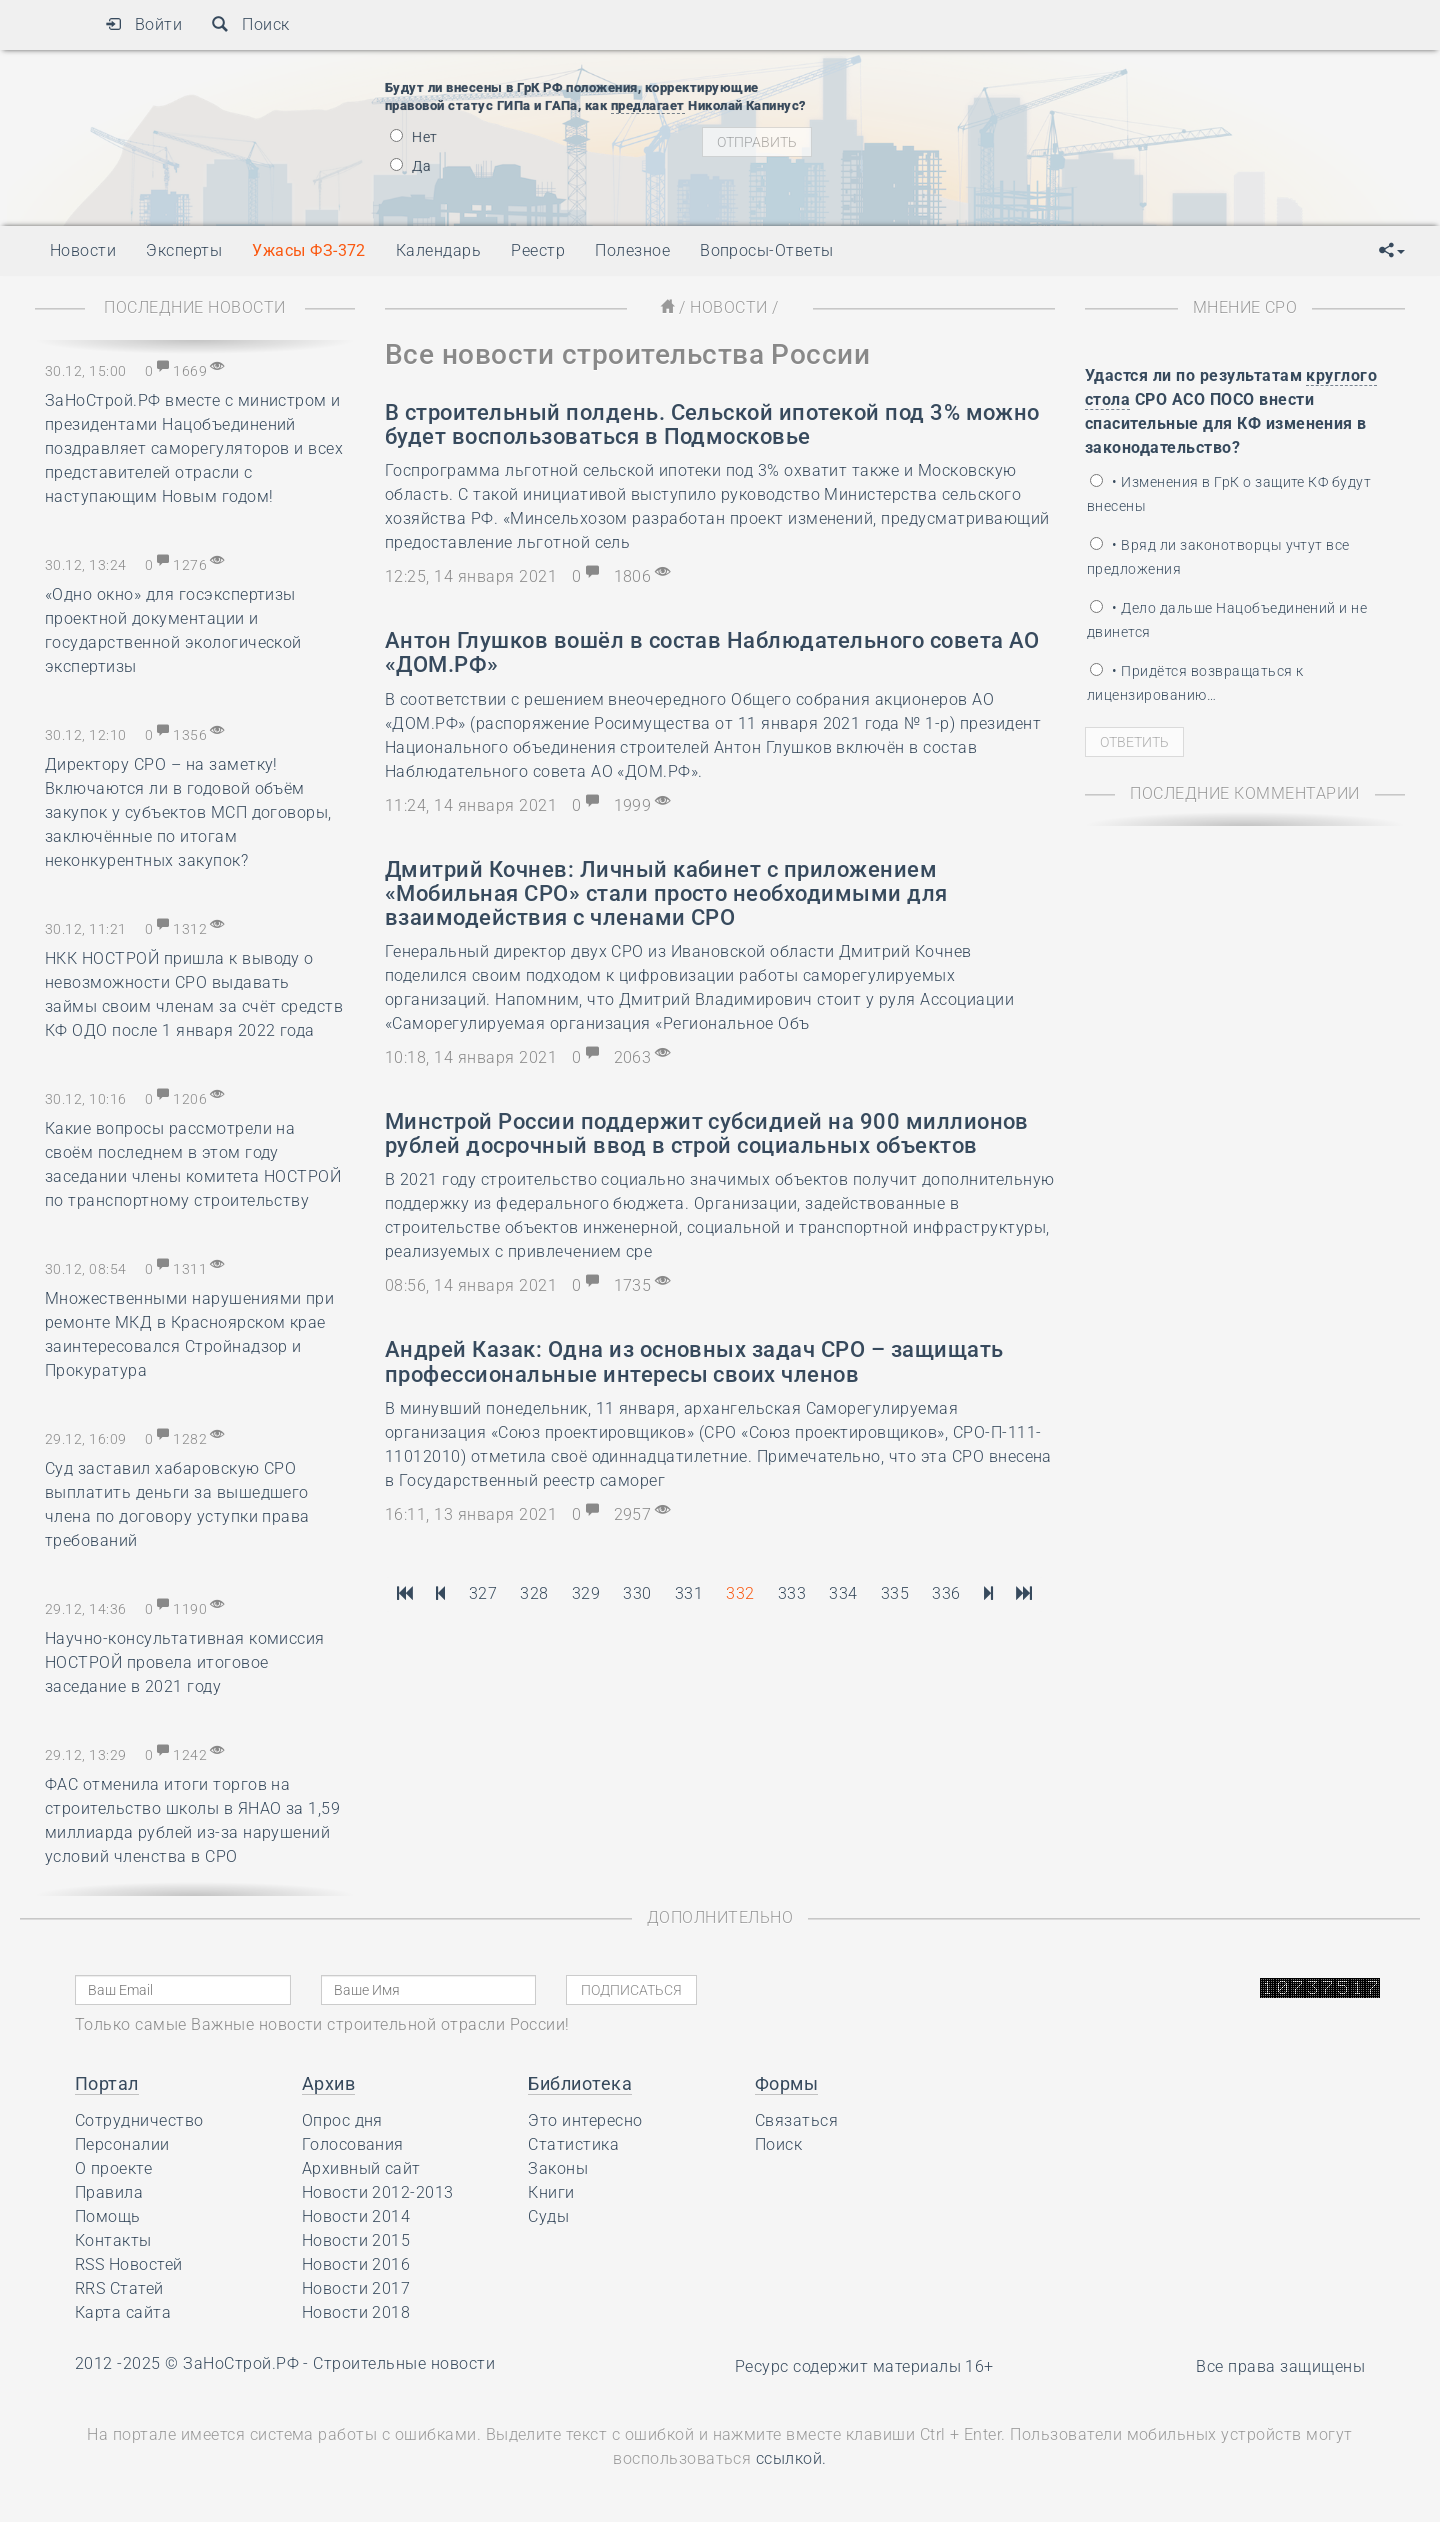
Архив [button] (328, 2083)
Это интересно (585, 2120)
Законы (558, 2168)
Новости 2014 (356, 2216)
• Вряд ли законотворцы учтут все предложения (1218, 557)
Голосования (353, 2144)
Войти (143, 24)
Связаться (796, 2120)
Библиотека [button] (580, 2083)
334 (843, 1593)
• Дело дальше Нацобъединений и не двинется (1227, 620)
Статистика (573, 2144)
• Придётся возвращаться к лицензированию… (1195, 683)
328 (534, 1593)
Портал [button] (107, 2083)
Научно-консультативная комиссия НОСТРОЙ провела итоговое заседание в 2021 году (185, 1662)
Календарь (438, 250)
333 (792, 1593)
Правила (109, 2192)
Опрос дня (342, 2120)
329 (586, 1593)
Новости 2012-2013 (378, 2192)
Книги (551, 2192)
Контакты (113, 2240)
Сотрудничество (139, 2120)
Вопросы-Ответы (767, 250)
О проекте (113, 2168)
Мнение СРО (1245, 307)
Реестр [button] (538, 250)
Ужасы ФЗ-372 (309, 250)
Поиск (250, 24)
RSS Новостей (129, 2264)
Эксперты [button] (184, 250)
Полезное (632, 250)
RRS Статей (119, 2288)
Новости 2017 (356, 2288)
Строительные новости (404, 2363)
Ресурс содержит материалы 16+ (864, 2366)
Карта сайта (123, 2312)
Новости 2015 (356, 2240)
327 (483, 1593)
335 (895, 1593)
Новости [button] (83, 250)
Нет (414, 137)
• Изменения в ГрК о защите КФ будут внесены (1229, 494)
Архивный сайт (361, 2168)
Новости (728, 307)
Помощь (108, 2216)
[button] (1392, 251)
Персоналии (122, 2144)
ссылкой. (791, 2458)
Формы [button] (786, 2083)
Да (410, 166)
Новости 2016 (356, 2264)
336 (946, 1593)
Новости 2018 (356, 2312)
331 (689, 1593)
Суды (548, 2216)
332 (740, 1593)
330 (637, 1593)
